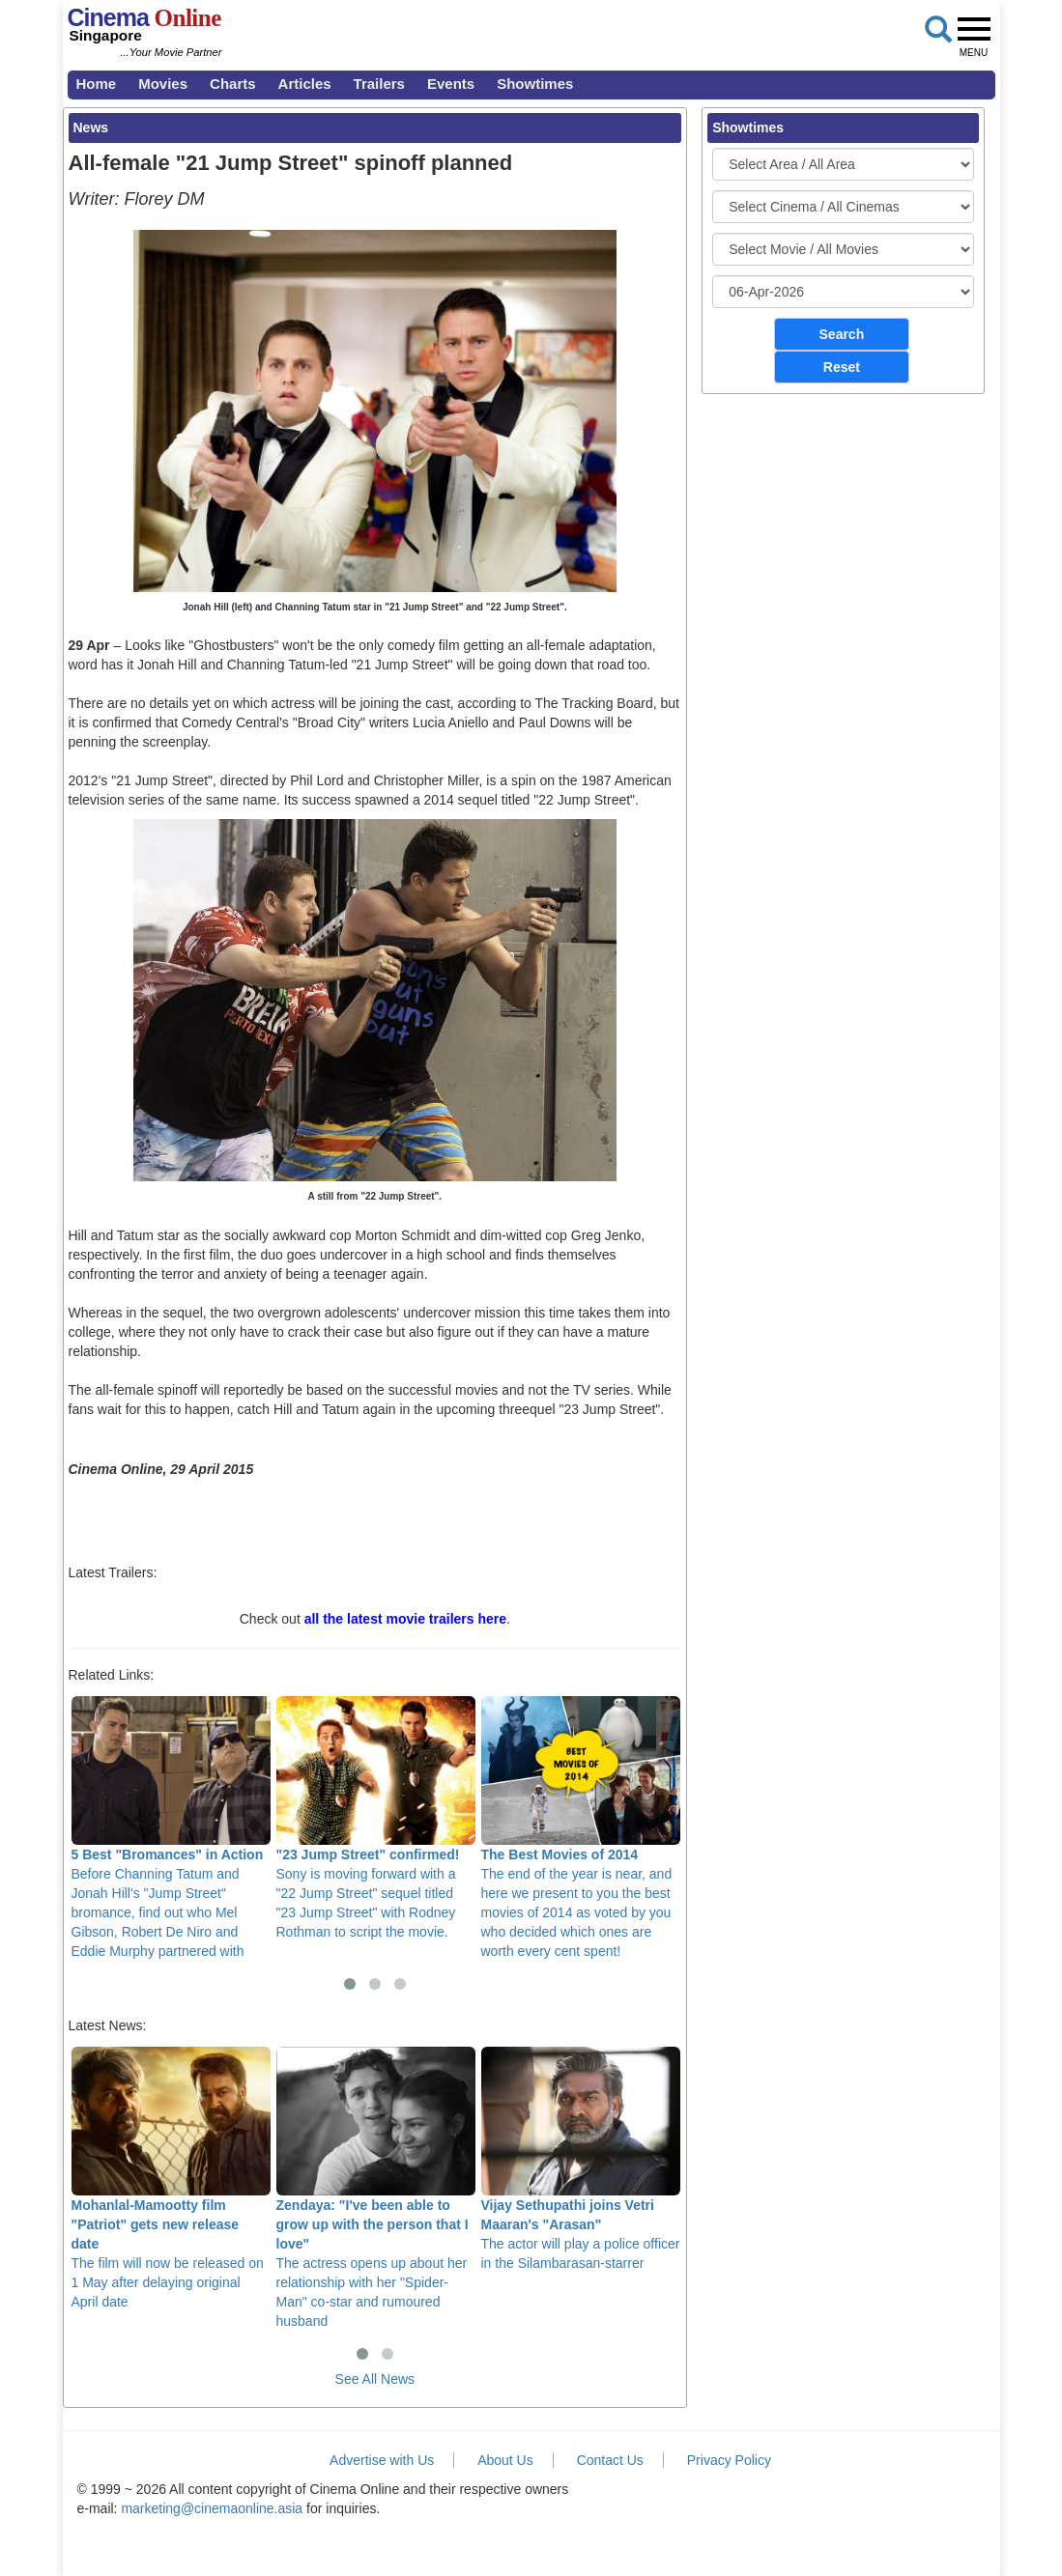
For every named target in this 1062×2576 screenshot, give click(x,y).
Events (450, 83)
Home (96, 83)
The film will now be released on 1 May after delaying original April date (171, 2178)
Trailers (379, 83)
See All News (375, 2379)
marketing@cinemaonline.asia (211, 2508)
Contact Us (610, 2460)
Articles (304, 83)
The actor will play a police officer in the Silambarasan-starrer (580, 2159)
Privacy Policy (729, 2460)
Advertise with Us (382, 2460)
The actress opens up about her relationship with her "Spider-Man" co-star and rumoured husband (375, 2188)
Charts (233, 83)
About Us (505, 2460)
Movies (162, 83)
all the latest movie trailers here (405, 1619)
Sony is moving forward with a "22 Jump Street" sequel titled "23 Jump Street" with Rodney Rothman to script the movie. (375, 1818)
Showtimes (535, 83)
